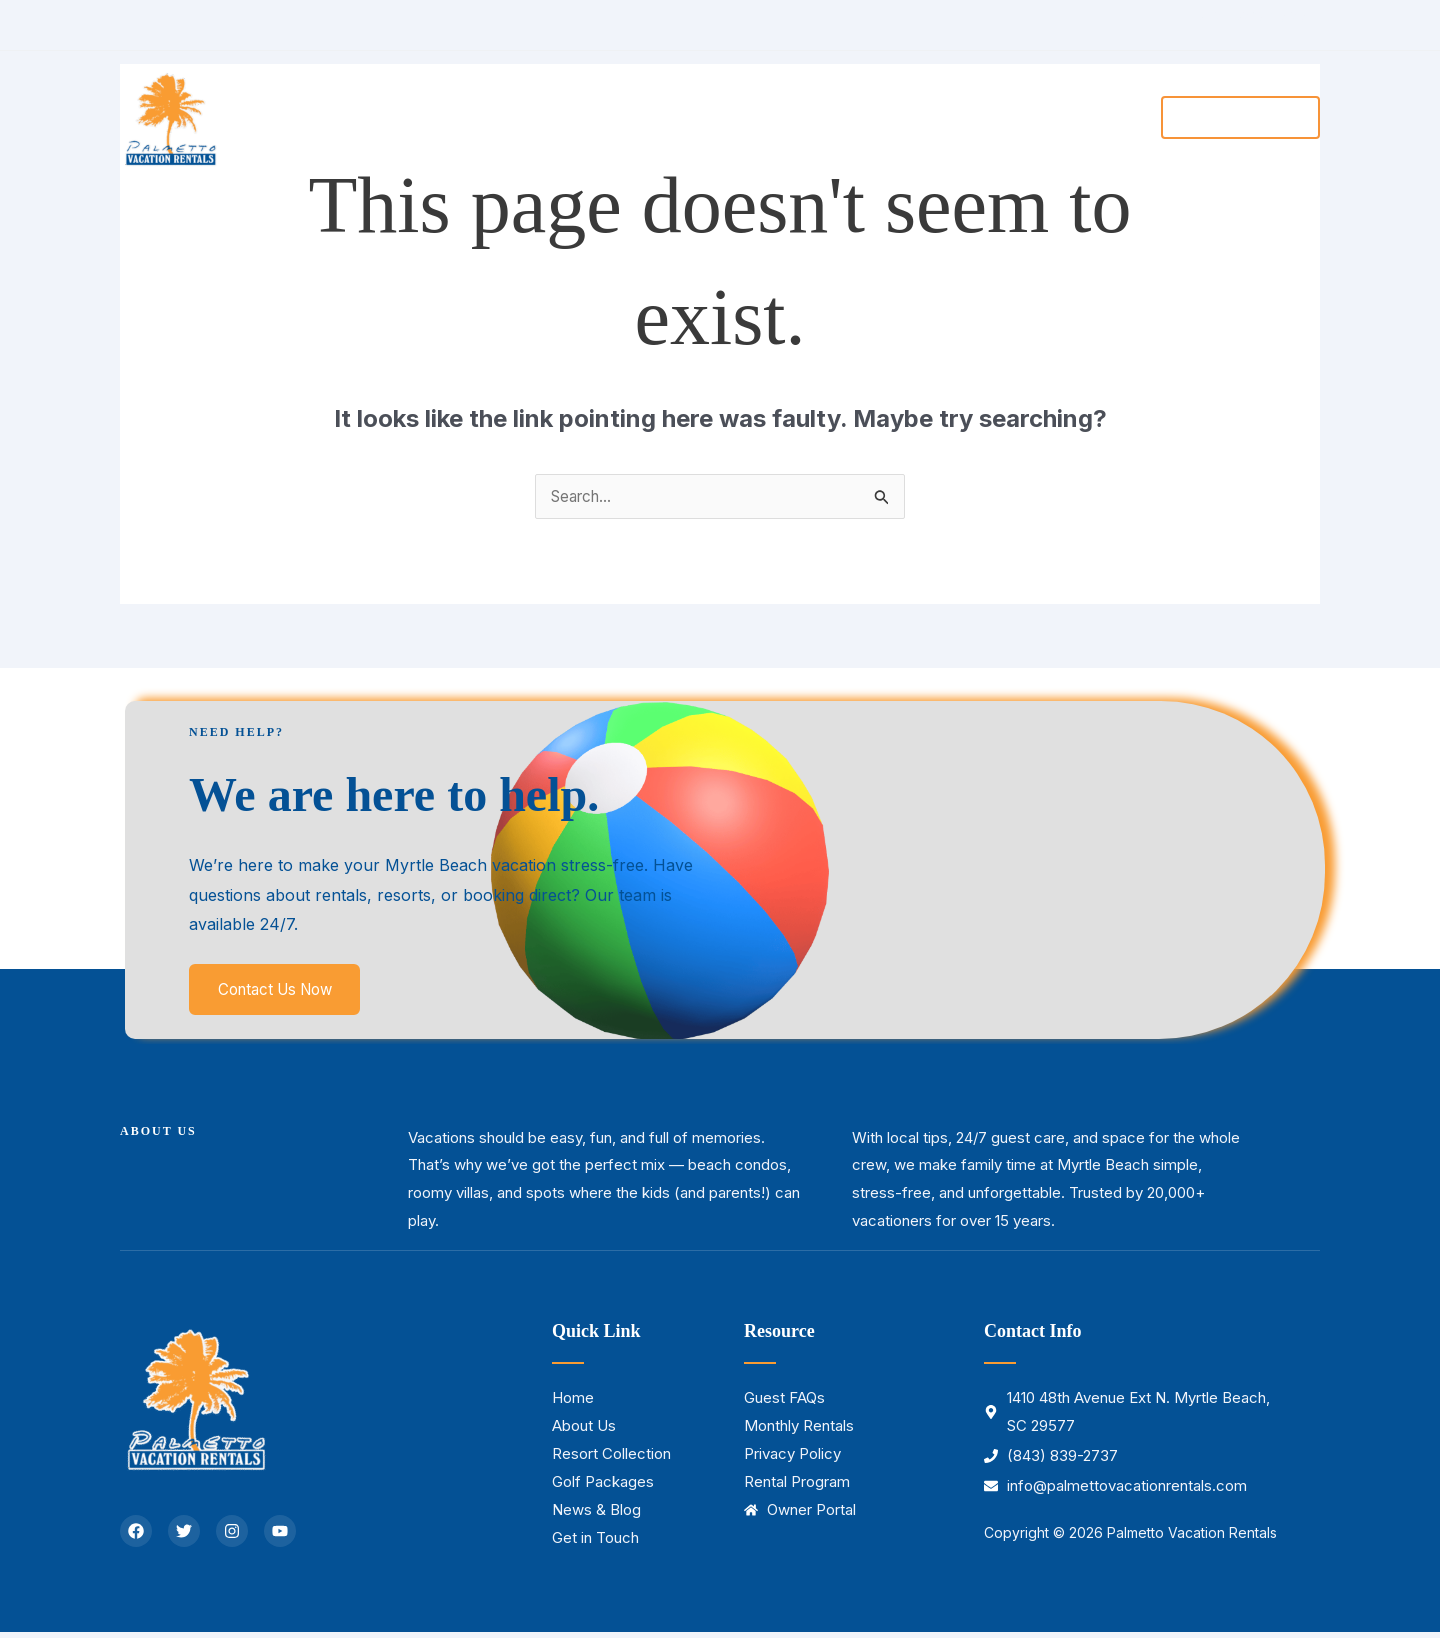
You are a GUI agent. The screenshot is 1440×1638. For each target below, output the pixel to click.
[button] (722, 117)
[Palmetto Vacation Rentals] (170, 115)
